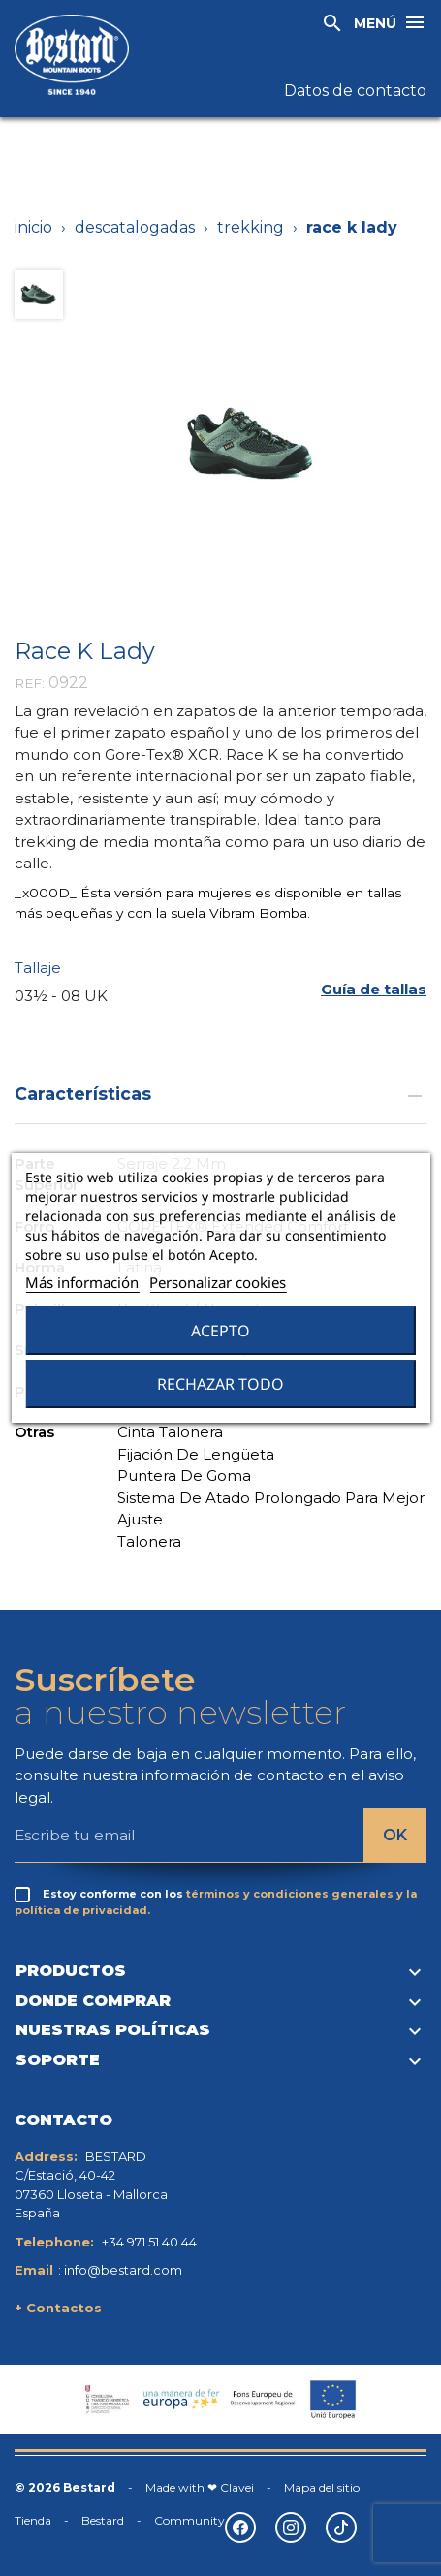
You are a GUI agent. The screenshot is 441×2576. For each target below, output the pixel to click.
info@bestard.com (123, 2270)
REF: (30, 683)
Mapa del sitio (322, 2487)
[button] (373, 990)
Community (189, 2520)
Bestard (102, 2520)
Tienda (33, 2520)
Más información (82, 1282)
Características (220, 1093)
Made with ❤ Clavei (199, 2487)
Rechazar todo (220, 1384)
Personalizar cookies (217, 1282)
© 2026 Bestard (65, 2487)
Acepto (220, 1330)
